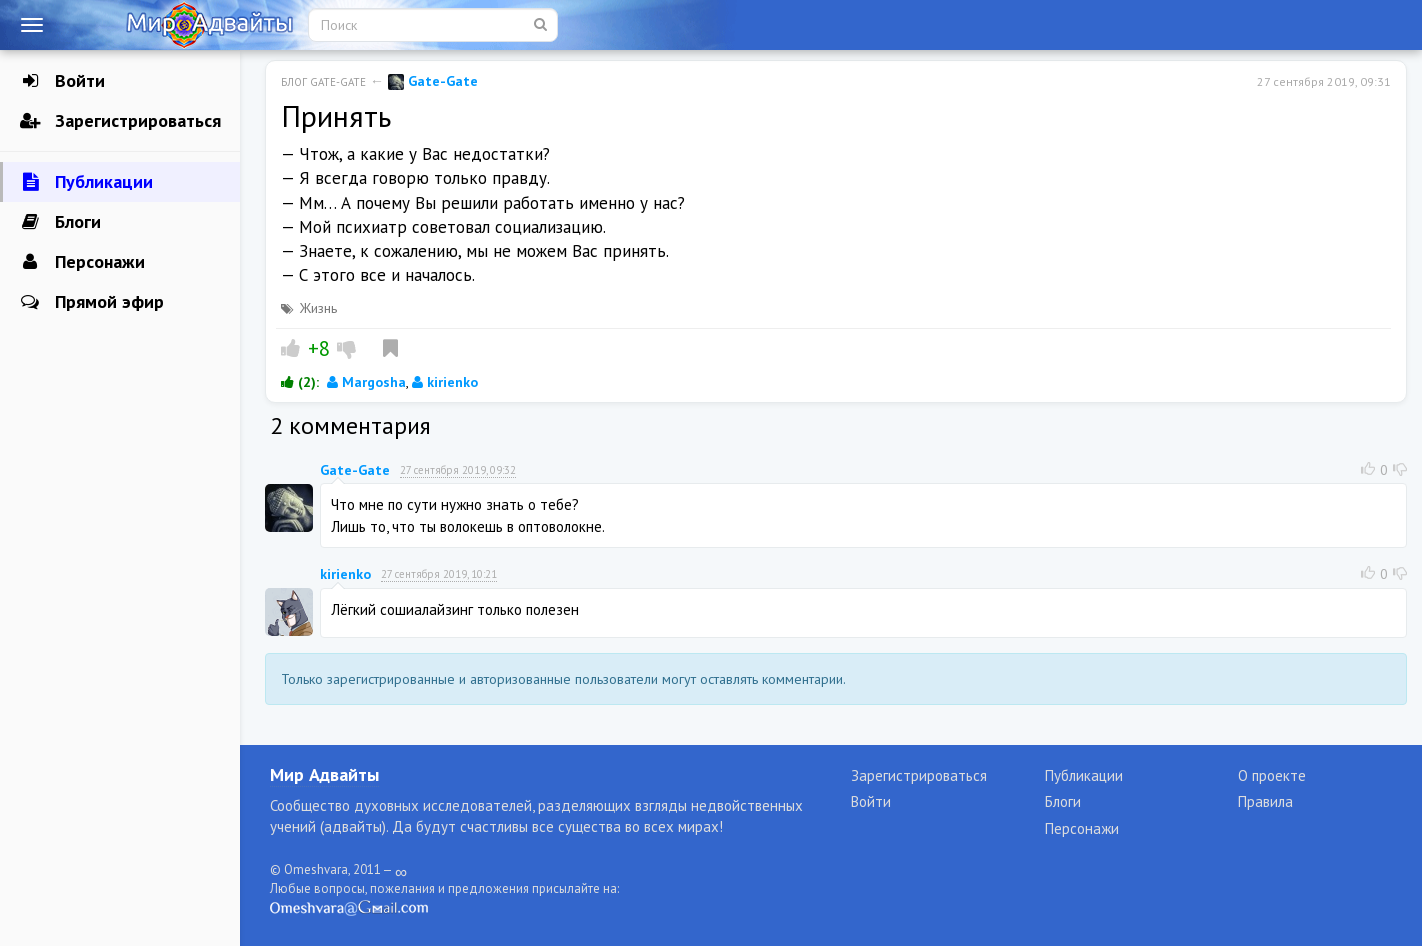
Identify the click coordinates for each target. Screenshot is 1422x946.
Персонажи (82, 262)
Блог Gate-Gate (323, 82)
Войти (62, 81)
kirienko (445, 382)
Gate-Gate (433, 81)
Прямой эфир (92, 302)
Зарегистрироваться (120, 121)
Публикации (86, 182)
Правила (1265, 801)
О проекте (1272, 775)
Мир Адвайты (324, 774)
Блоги (60, 222)
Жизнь (318, 308)
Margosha (366, 382)
